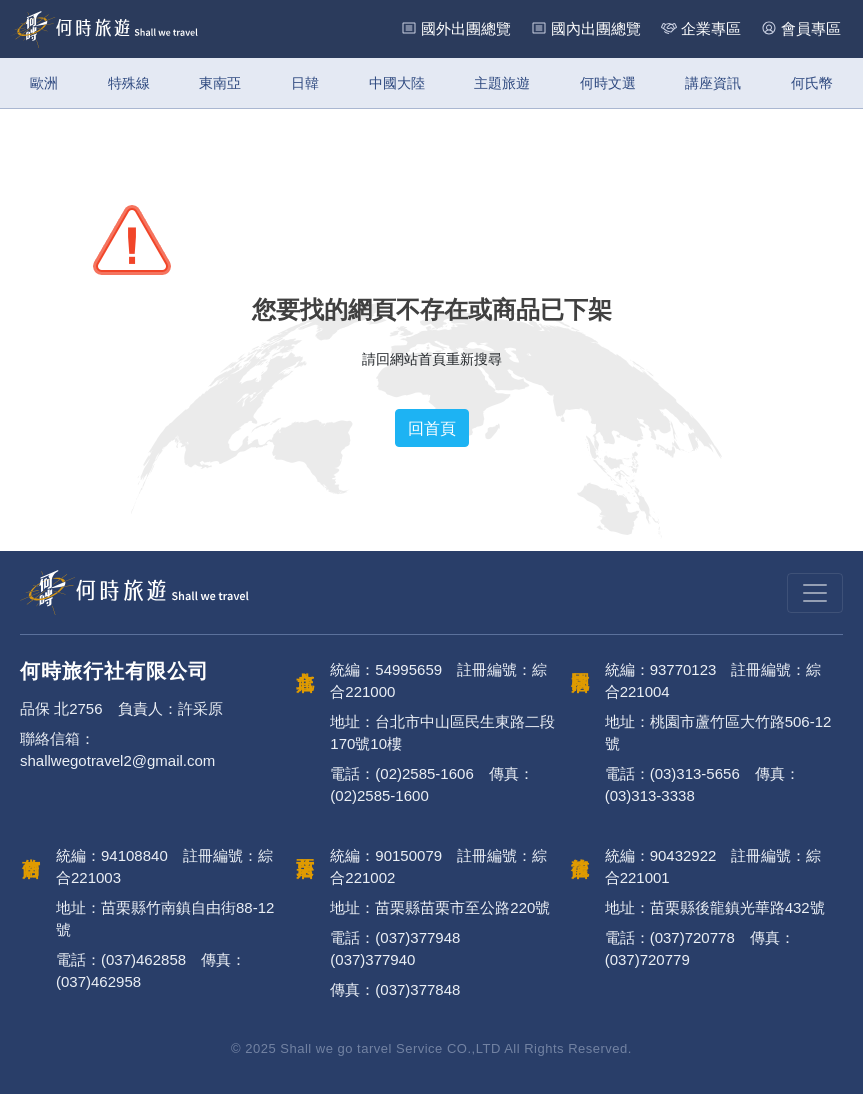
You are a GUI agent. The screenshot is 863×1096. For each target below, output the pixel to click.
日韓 (305, 83)
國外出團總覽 (466, 28)
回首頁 (432, 431)
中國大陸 (397, 83)
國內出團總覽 (596, 28)
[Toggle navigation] (815, 595)
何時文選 (608, 83)
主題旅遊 (502, 83)
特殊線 (129, 83)
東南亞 (220, 83)
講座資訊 (713, 83)
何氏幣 (812, 83)
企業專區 (711, 28)
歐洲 (44, 83)
